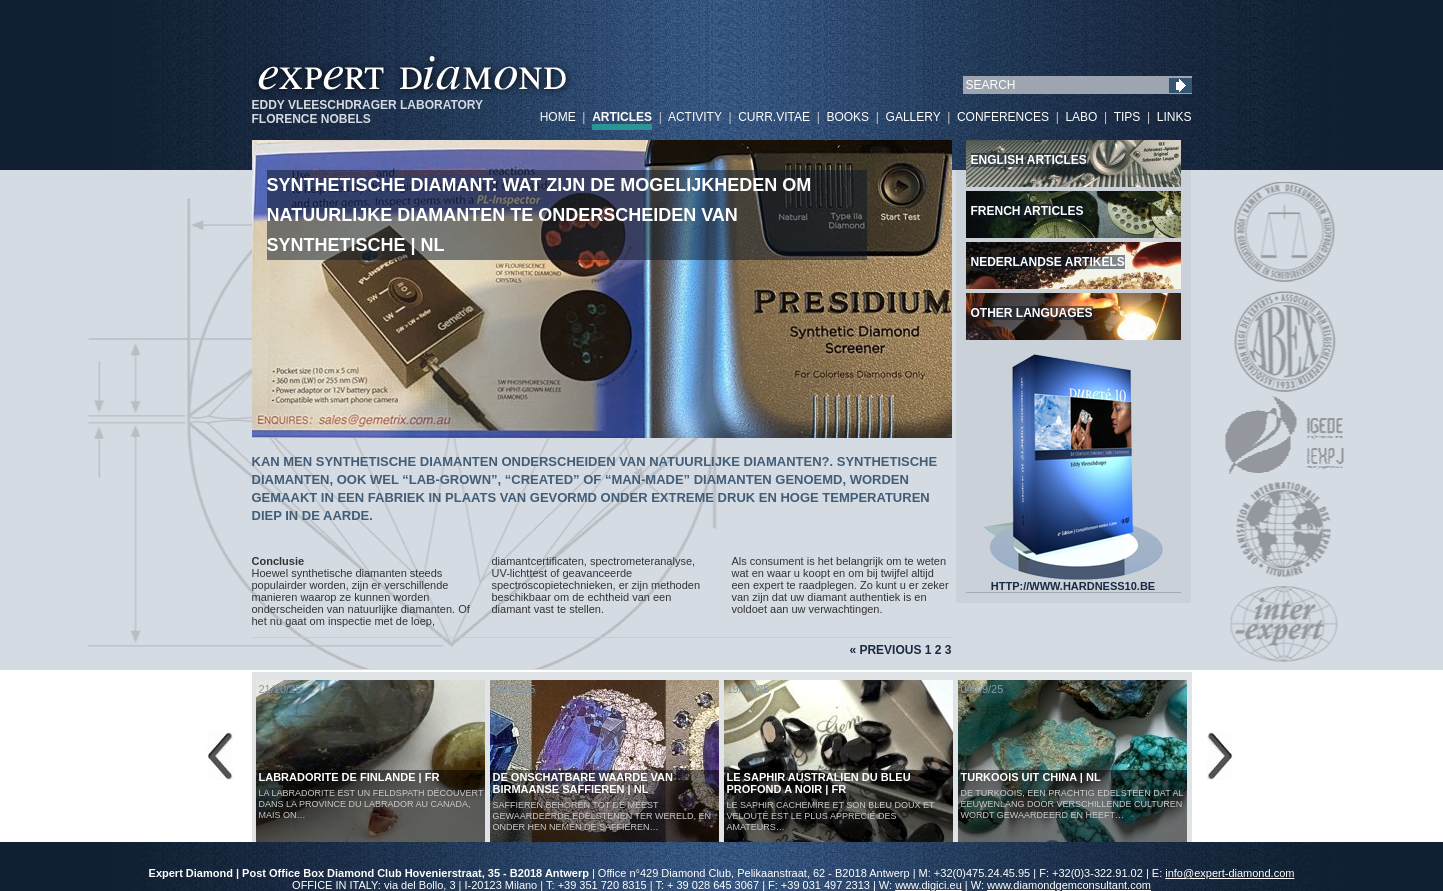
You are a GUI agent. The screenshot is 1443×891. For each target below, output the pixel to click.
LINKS (1174, 117)
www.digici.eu (928, 885)
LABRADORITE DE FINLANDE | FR (349, 777)
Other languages (1032, 313)
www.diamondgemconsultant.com (1069, 885)
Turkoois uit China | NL (1031, 777)
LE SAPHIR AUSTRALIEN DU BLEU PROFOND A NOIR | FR (819, 783)
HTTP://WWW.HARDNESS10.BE (1073, 581)
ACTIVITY (695, 117)
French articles (1027, 211)
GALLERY (913, 117)
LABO (1081, 117)
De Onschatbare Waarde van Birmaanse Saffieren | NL (583, 783)
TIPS (1127, 117)
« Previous (885, 650)
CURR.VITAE (774, 117)
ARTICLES (622, 117)
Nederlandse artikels (1048, 262)
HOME (558, 117)
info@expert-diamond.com (1229, 873)
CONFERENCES (1003, 117)
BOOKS (847, 117)
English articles (1029, 160)
